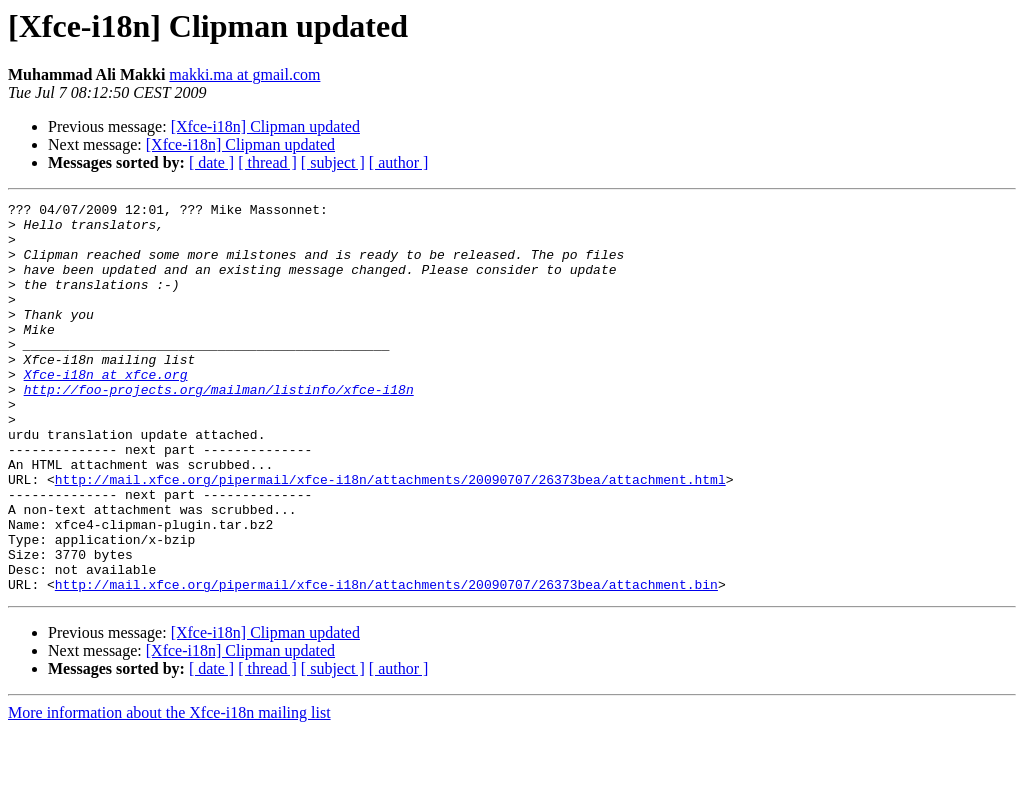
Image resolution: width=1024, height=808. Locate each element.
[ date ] (211, 162)
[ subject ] (333, 162)
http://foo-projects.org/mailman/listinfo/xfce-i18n (219, 428)
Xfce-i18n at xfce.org (106, 410)
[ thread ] (267, 162)
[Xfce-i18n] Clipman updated (265, 126)
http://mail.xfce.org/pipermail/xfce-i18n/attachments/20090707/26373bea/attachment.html (390, 536)
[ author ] (399, 162)
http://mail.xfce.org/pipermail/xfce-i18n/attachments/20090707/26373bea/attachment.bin (386, 662)
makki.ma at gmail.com (244, 74)
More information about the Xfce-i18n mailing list (169, 790)
